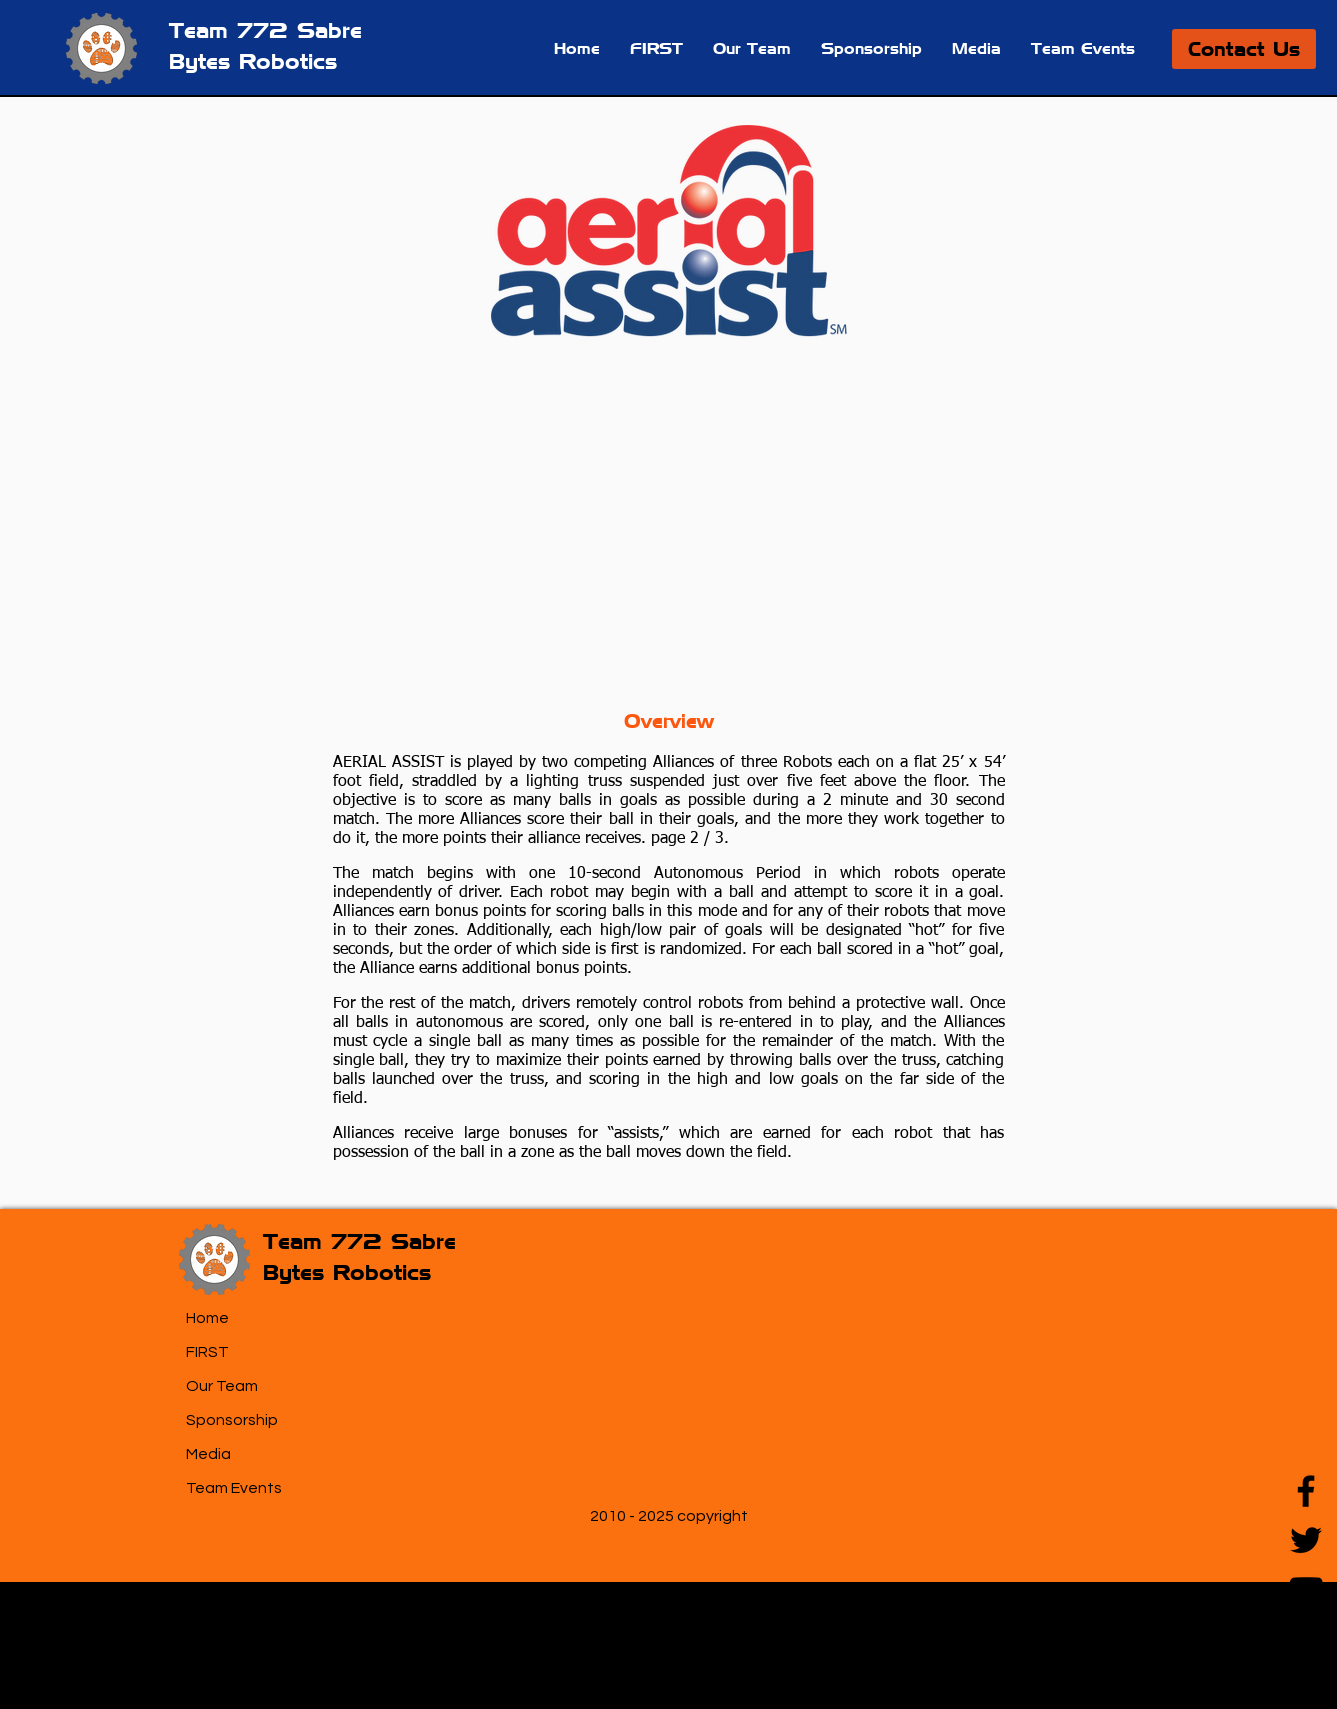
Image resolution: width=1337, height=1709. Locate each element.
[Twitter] (1306, 1540)
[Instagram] (1306, 1638)
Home (207, 1318)
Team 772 (233, 30)
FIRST (207, 1352)
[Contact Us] (1244, 49)
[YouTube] (1306, 1589)
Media (208, 1454)
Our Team (222, 1386)
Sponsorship (232, 1420)
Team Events (234, 1488)
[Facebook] (1306, 1491)
